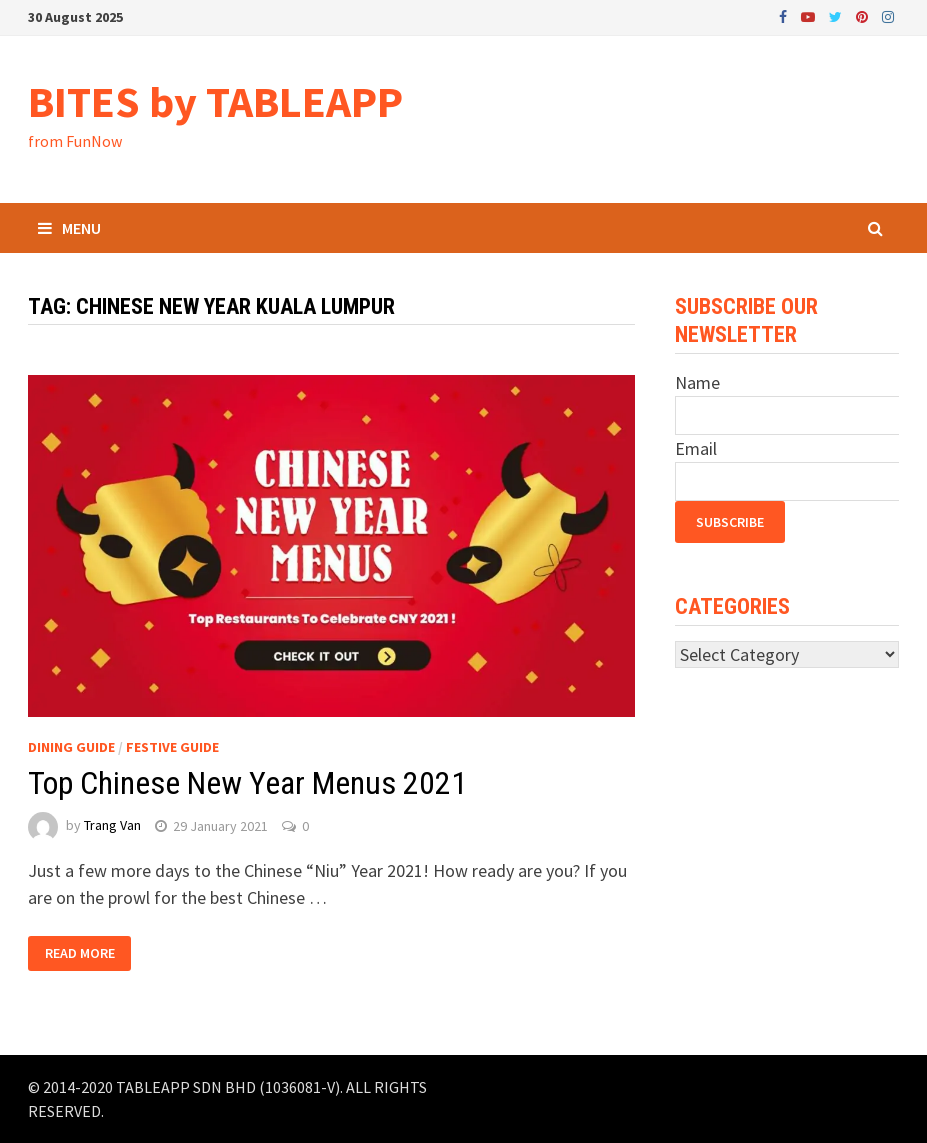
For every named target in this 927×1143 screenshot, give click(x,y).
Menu (69, 228)
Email (696, 448)
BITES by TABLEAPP (215, 101)
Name (697, 382)
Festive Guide (172, 747)
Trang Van (112, 826)
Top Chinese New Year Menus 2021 (247, 783)
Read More (80, 953)
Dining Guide (71, 747)
